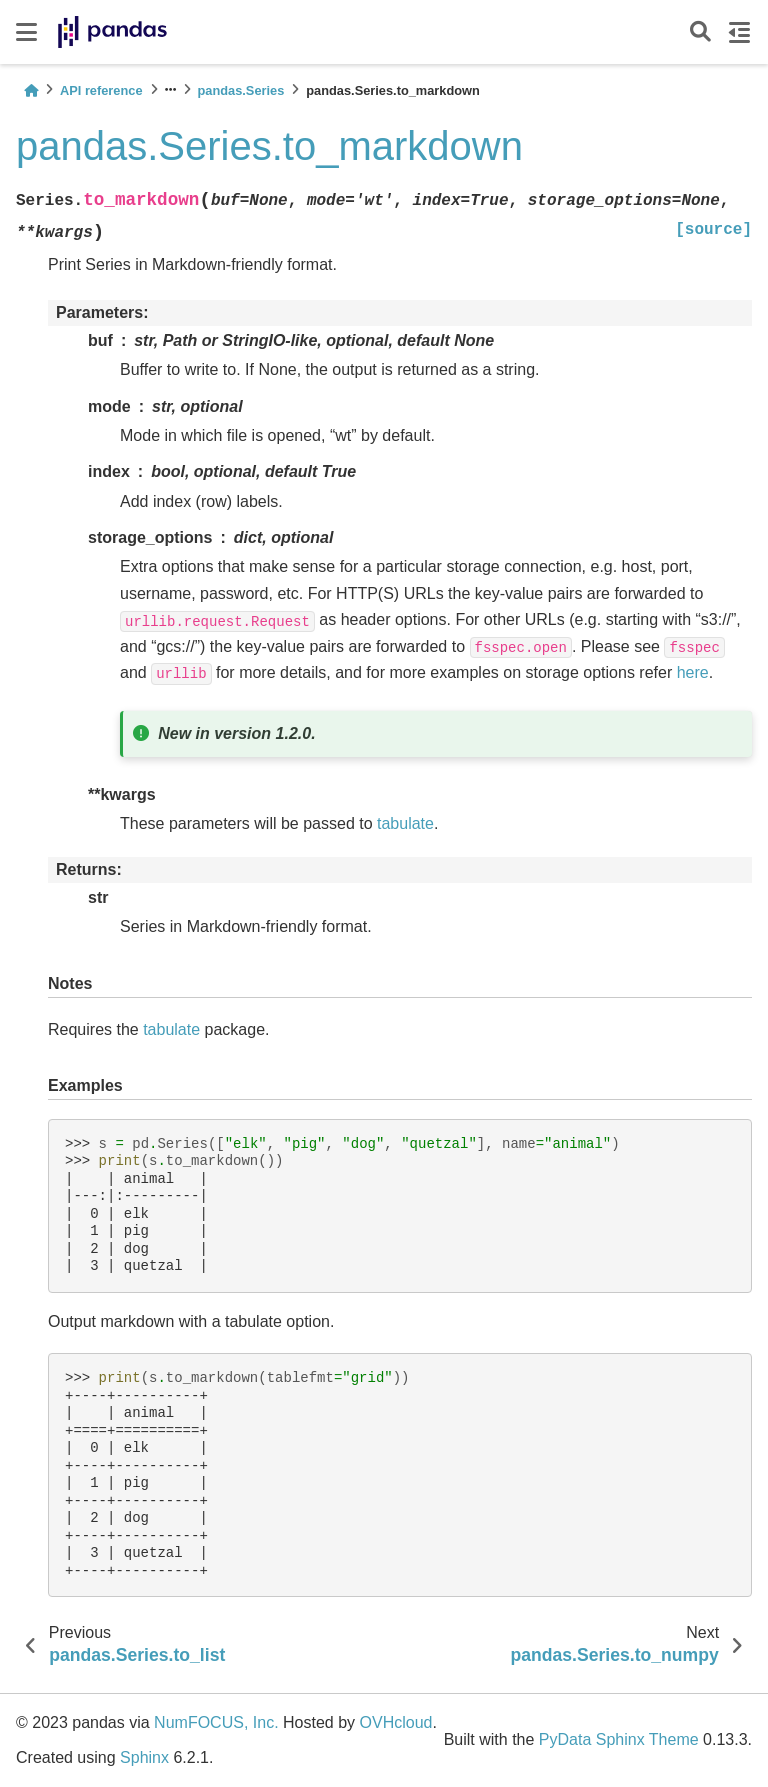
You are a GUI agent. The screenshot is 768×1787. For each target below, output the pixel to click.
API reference (101, 90)
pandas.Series (241, 90)
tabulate (405, 823)
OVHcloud (396, 1722)
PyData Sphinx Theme (619, 1739)
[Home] (31, 90)
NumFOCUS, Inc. (216, 1722)
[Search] (700, 32)
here (693, 672)
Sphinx (144, 1757)
